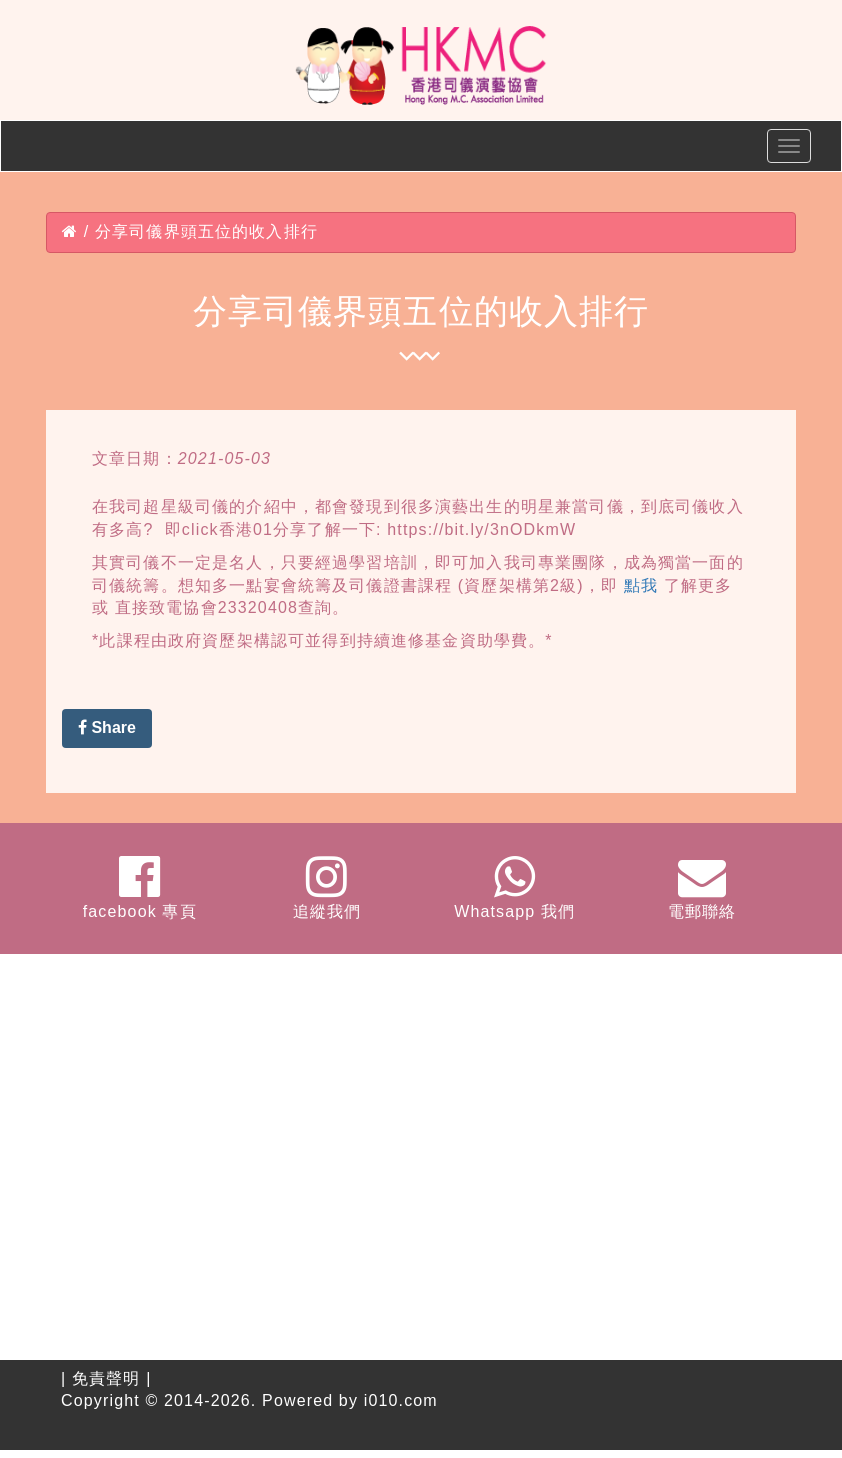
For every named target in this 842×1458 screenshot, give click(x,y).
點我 (641, 585)
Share (107, 727)
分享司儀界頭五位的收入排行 (206, 231)
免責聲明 (106, 1378)
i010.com (401, 1400)
